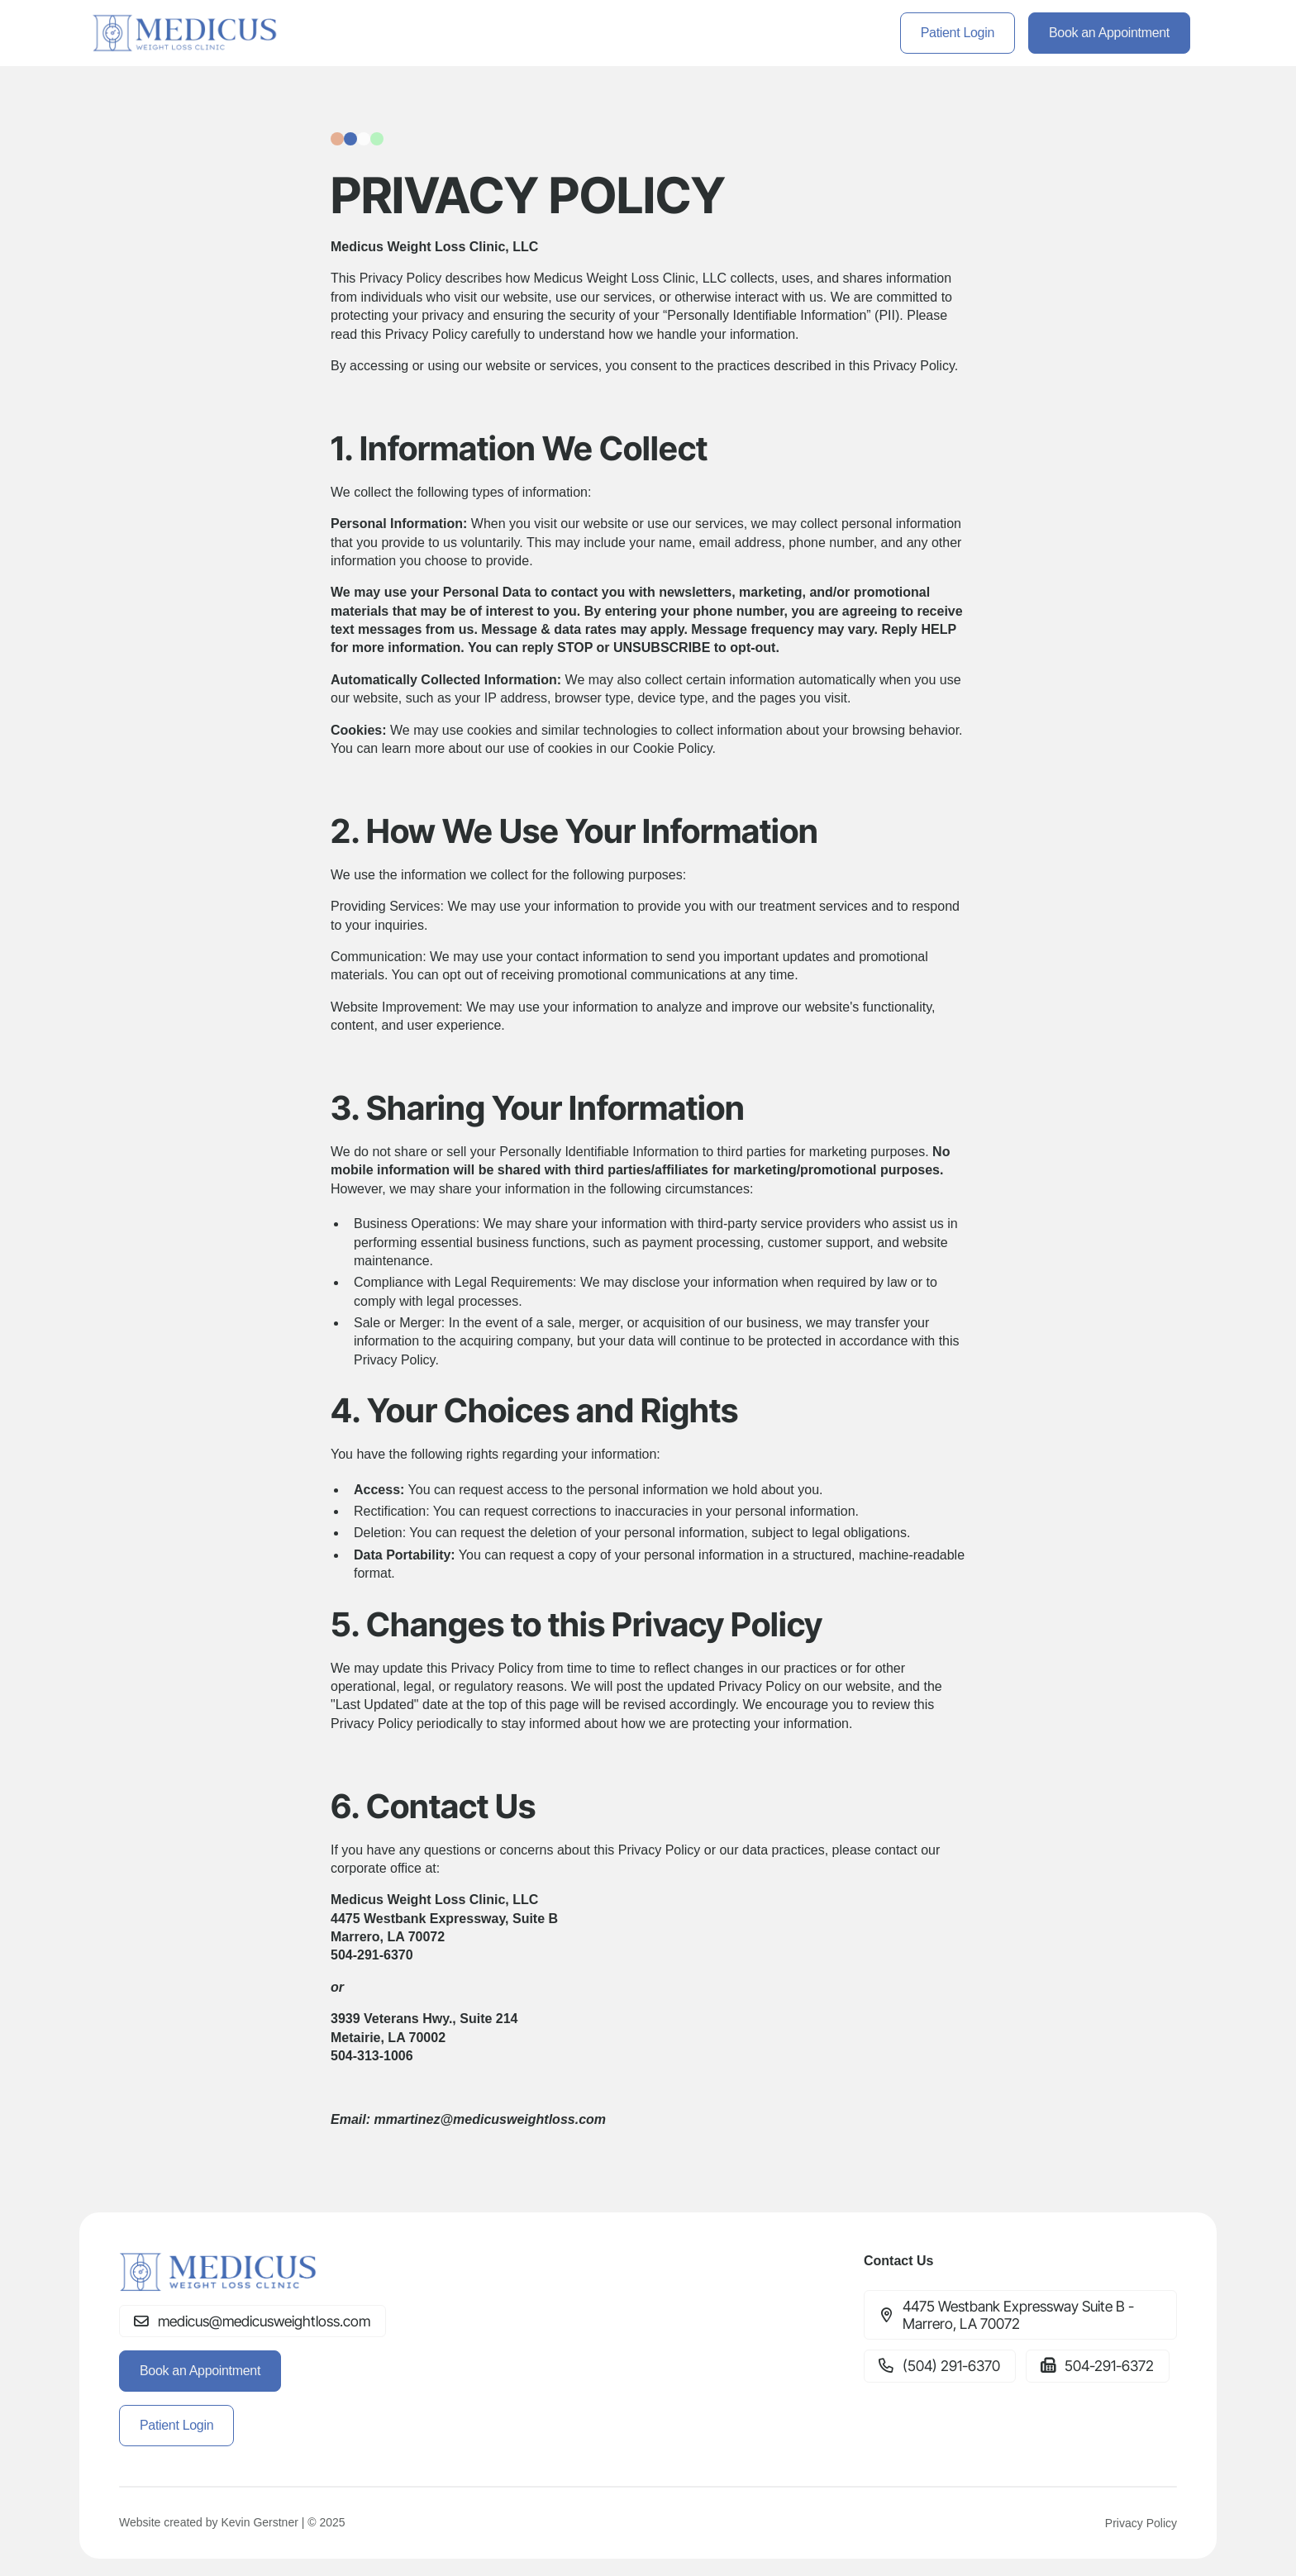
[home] (186, 33)
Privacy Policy (1141, 2523)
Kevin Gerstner (259, 2522)
